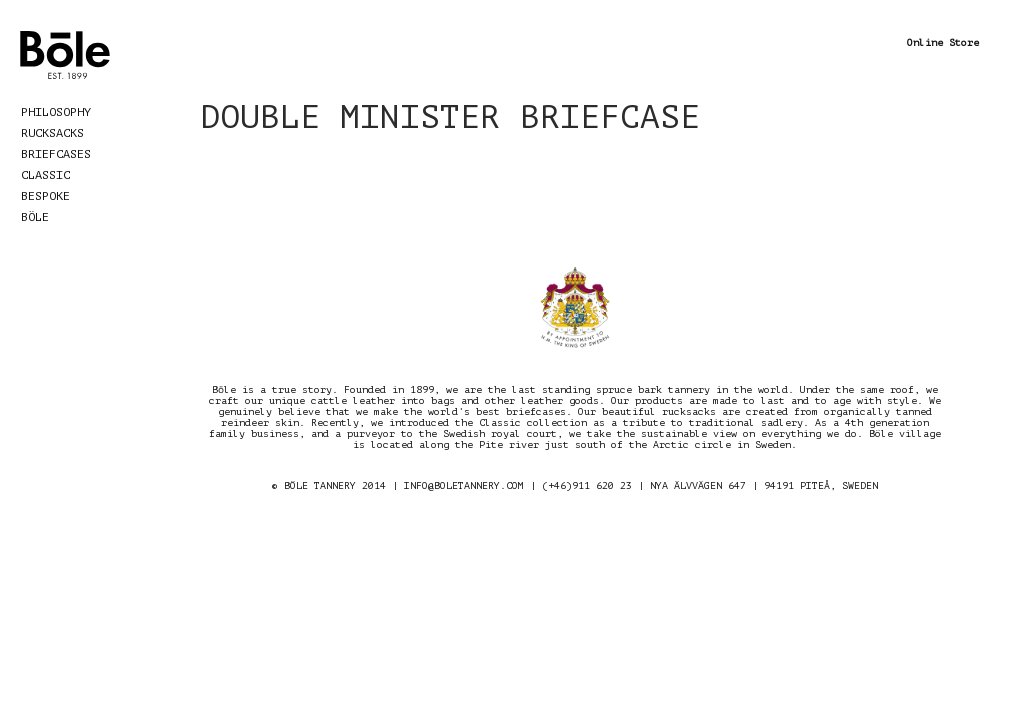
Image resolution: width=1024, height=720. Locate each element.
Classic (45, 175)
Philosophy (56, 112)
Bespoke (45, 196)
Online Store (943, 42)
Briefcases (56, 154)
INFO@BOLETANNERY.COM (464, 485)
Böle (35, 217)
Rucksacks (52, 133)
